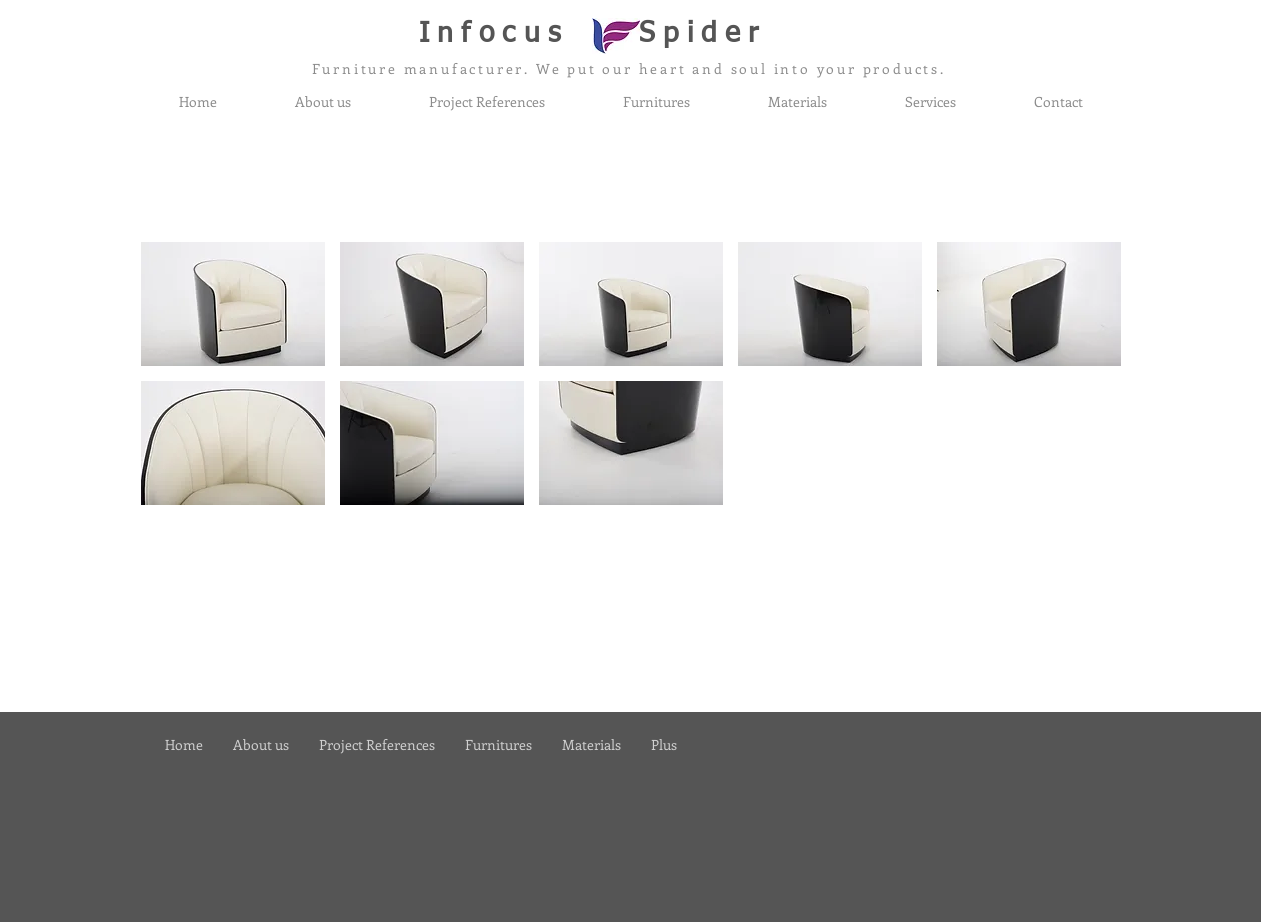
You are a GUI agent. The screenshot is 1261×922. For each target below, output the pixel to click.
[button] (233, 304)
